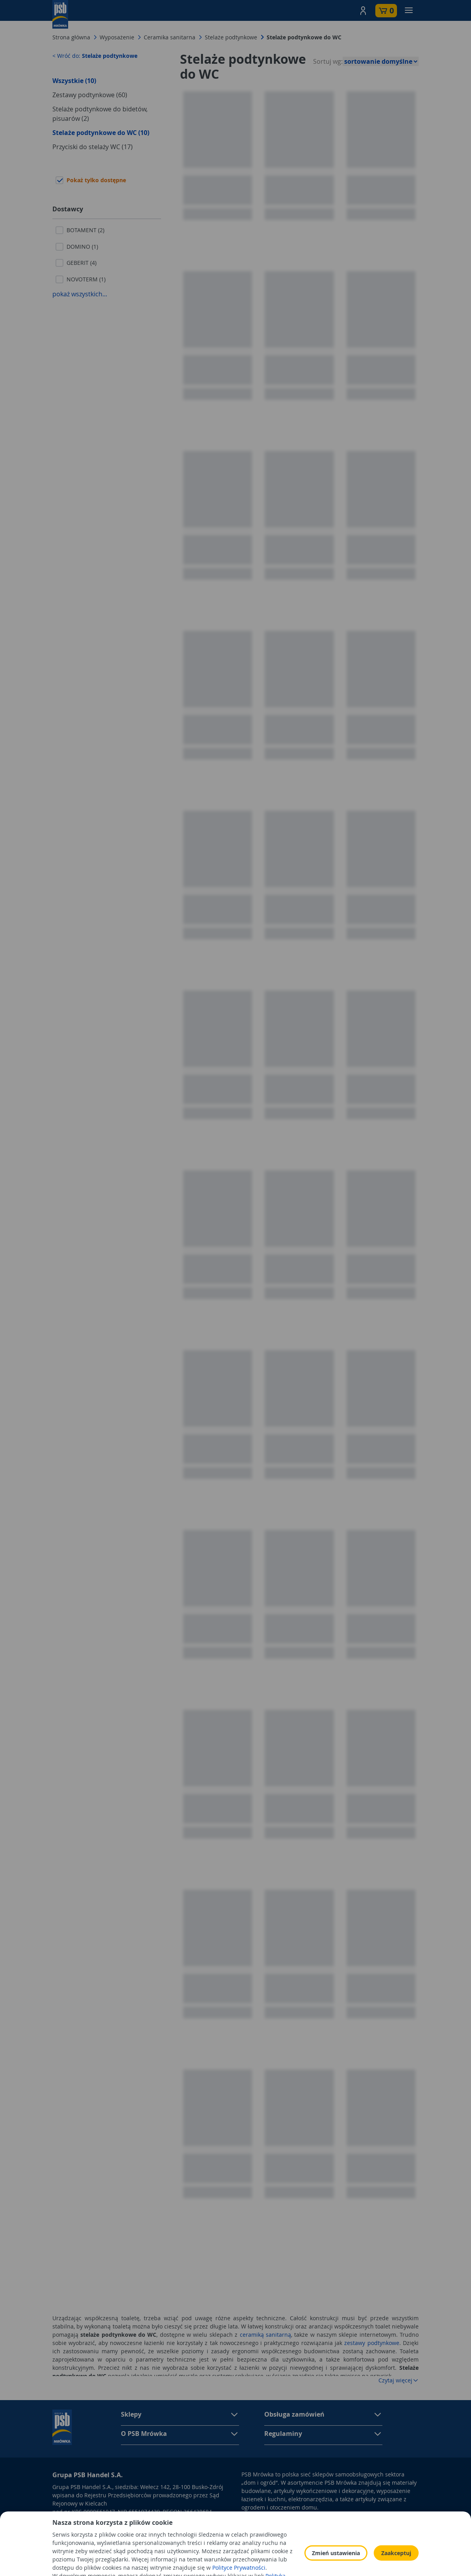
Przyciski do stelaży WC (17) (92, 146)
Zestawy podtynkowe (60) (89, 95)
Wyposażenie (117, 37)
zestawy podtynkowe (371, 2343)
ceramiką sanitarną (265, 2334)
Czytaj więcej (398, 2380)
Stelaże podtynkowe (231, 37)
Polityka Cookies (325, 2541)
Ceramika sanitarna (169, 37)
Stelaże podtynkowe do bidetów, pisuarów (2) (100, 114)
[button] (363, 10)
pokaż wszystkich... (79, 294)
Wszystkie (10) (74, 80)
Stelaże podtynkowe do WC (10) (100, 132)
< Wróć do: (94, 55)
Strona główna (71, 37)
